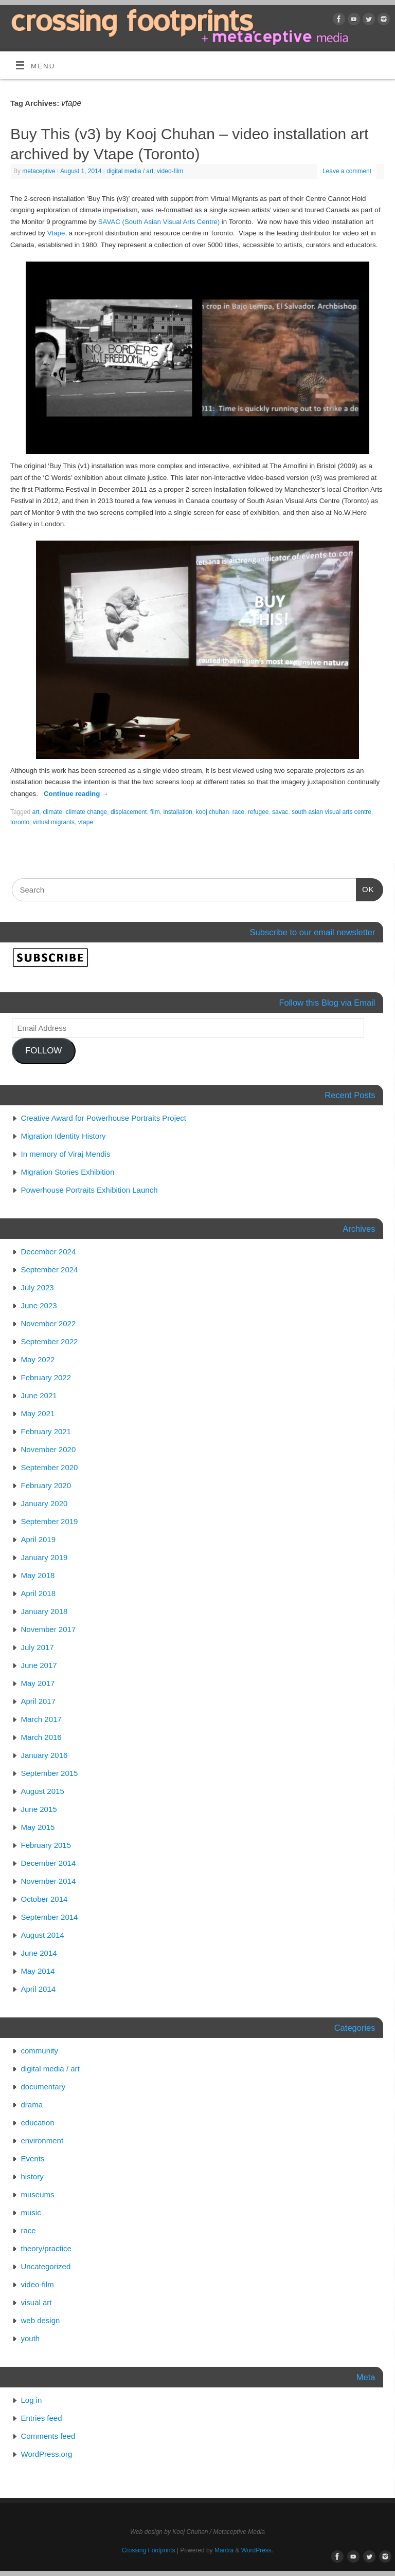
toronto (19, 822)
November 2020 (48, 1449)
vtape (85, 822)
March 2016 (41, 1737)
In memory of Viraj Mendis (66, 1154)
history (32, 2176)
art (36, 812)
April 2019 (38, 1539)
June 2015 (39, 1809)
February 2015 (46, 1845)
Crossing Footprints (148, 2550)
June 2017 (39, 1665)
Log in (31, 2400)
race (238, 812)
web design (40, 2320)
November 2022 (48, 1323)
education (38, 2122)
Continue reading (76, 794)
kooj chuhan (212, 812)
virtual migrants (54, 822)
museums (38, 2194)
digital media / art (129, 171)
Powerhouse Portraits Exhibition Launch (89, 1189)
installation (177, 812)
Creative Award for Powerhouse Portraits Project (104, 1118)
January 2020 (44, 1503)
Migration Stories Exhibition (68, 1171)
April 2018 (38, 1593)
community (40, 2050)
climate (52, 812)
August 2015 (42, 1791)
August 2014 (42, 1935)
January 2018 (44, 1611)
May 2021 (38, 1413)
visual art (36, 2302)
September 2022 (49, 1341)
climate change (86, 812)
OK (365, 888)
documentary (43, 2086)
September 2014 (49, 1917)
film (155, 812)
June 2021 (39, 1395)
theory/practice (46, 2248)
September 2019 (49, 1521)
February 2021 (46, 1431)
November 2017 (48, 1629)
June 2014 (39, 1953)
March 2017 (41, 1719)
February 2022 (46, 1377)
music (31, 2212)
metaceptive (39, 171)
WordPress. (257, 2550)
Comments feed (48, 2436)
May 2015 (38, 1827)
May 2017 (38, 1683)
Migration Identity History (63, 1136)
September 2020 (49, 1467)
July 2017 (37, 1647)
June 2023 (39, 1305)
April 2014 (38, 1989)
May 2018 (38, 1575)
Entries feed (41, 2418)
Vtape (56, 233)
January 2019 (44, 1557)
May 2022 (38, 1359)
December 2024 (48, 1251)
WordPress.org (47, 2454)
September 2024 (49, 1269)
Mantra (224, 2550)
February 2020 (46, 1485)
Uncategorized (46, 2266)
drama (32, 2104)
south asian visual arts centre (331, 812)
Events (33, 2158)
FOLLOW (43, 1050)
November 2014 (48, 1881)
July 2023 (37, 1287)
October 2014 (44, 1899)
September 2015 (49, 1773)
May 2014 (38, 1971)
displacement (129, 812)
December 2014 (48, 1863)
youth (30, 2338)
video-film (170, 171)
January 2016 (44, 1755)
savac (280, 812)
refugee (258, 812)
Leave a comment (346, 171)
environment (42, 2140)
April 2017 (38, 1701)
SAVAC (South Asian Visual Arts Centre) (159, 222)
